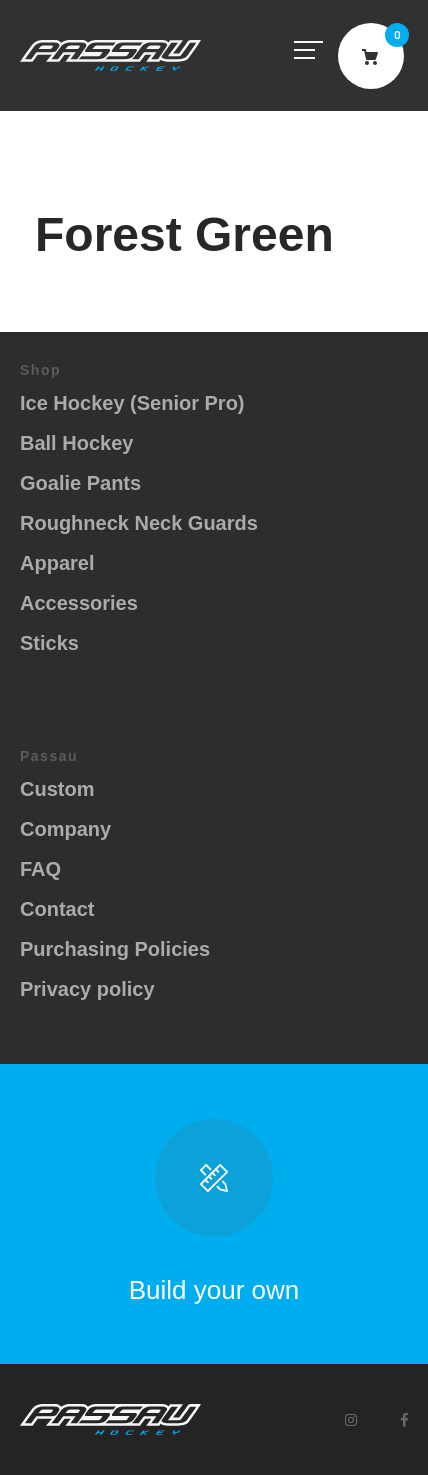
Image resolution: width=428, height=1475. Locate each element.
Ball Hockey (76, 443)
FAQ (40, 869)
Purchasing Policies (115, 949)
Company (65, 829)
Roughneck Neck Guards (139, 523)
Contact (57, 909)
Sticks (49, 643)
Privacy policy (87, 989)
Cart (371, 56)
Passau (110, 55)
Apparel (57, 563)
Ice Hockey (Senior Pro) (132, 403)
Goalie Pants (80, 483)
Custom (57, 789)
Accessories (79, 603)
